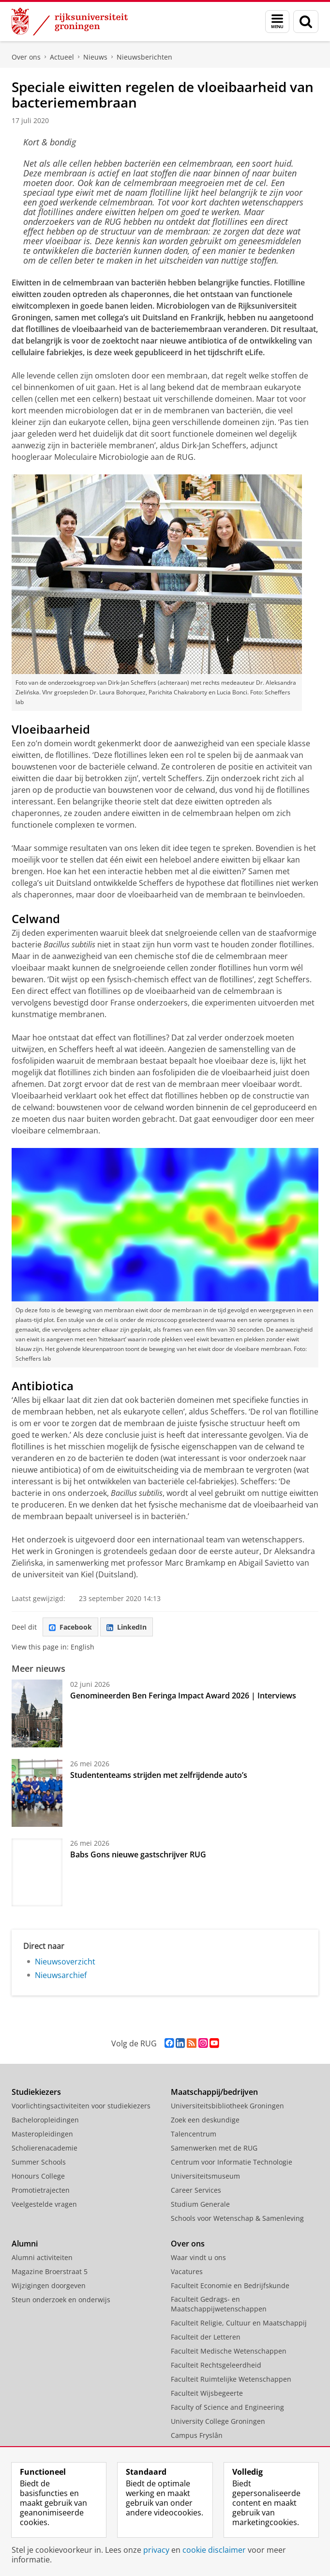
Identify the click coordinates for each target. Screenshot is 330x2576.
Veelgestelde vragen (44, 2204)
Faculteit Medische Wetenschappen (228, 2351)
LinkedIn (126, 1627)
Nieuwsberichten (144, 57)
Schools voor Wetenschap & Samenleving (237, 2218)
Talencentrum (193, 2133)
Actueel (62, 57)
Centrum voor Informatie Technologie (231, 2162)
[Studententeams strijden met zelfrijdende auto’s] (37, 1793)
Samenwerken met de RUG (214, 2147)
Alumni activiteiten (42, 2257)
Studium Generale (200, 2204)
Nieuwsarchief (61, 1975)
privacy (156, 2550)
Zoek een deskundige (205, 2119)
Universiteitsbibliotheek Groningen (227, 2105)
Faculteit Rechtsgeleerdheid (216, 2365)
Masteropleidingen (42, 2133)
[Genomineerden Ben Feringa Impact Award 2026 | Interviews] (37, 1713)
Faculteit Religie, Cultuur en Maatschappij (239, 2322)
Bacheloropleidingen (45, 2119)
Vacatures (187, 2271)
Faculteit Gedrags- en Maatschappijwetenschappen (219, 2303)
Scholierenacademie (44, 2147)
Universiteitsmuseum (205, 2176)
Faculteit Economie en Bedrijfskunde (230, 2285)
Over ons (26, 57)
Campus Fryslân (197, 2435)
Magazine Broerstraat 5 (50, 2271)
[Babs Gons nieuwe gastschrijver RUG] (37, 1872)
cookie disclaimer (214, 2550)
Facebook (70, 1627)
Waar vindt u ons (198, 2257)
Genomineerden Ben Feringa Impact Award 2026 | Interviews (183, 1695)
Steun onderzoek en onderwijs (61, 2299)
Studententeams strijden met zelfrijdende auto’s (158, 1775)
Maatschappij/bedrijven (214, 2092)
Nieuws (95, 57)
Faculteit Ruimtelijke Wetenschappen (231, 2379)
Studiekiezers (36, 2092)
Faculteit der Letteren (205, 2336)
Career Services (196, 2190)
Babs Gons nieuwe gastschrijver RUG (138, 1854)
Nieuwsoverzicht (65, 1961)
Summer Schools (39, 2162)
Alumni (25, 2243)
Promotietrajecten (41, 2190)
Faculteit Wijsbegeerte (207, 2393)
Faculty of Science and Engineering (227, 2407)
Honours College (38, 2176)
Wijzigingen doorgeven (49, 2285)
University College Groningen (218, 2421)
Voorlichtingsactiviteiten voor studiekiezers (81, 2105)
